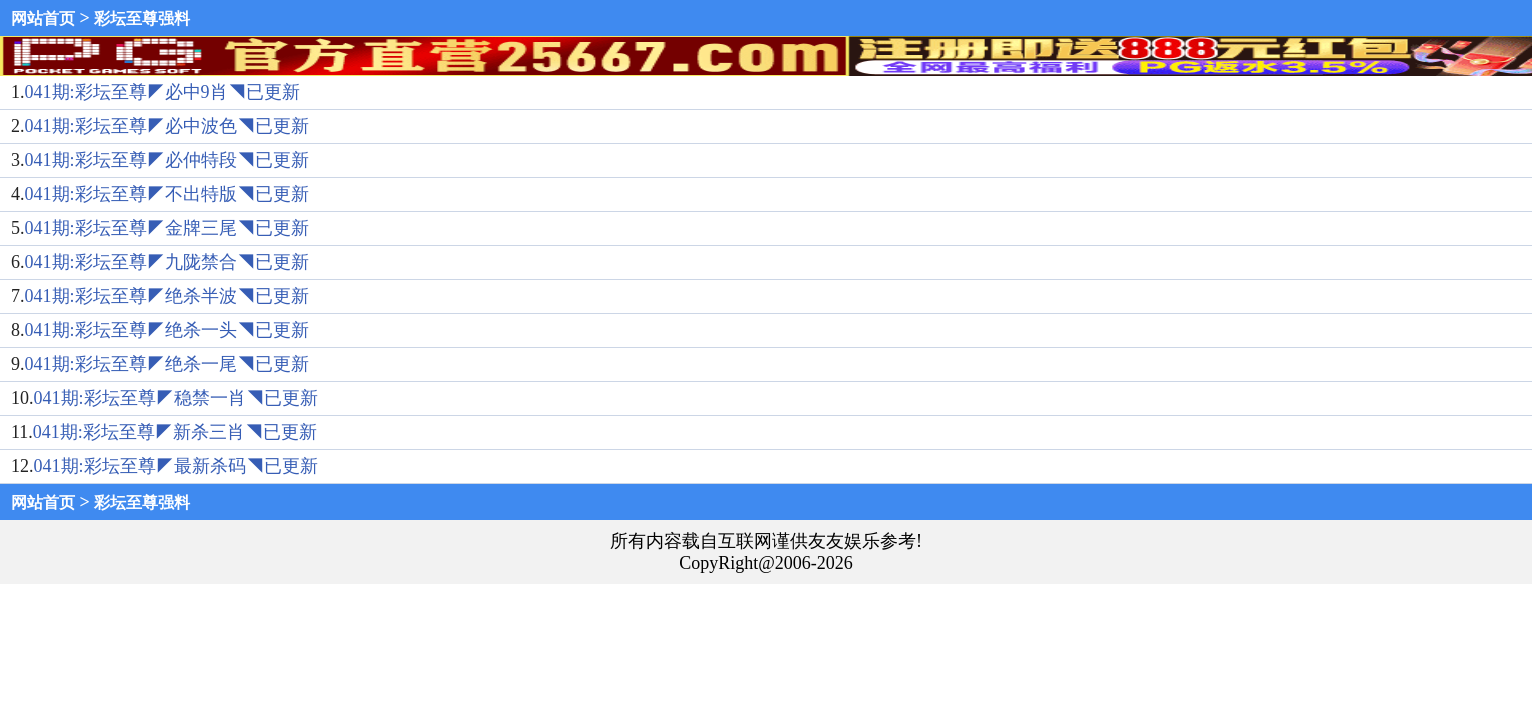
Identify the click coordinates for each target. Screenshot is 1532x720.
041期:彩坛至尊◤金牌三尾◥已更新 (167, 228)
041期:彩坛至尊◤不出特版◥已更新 (167, 194)
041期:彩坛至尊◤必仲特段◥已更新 (167, 160)
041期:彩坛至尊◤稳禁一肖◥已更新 (176, 398)
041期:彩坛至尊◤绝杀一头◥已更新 (167, 330)
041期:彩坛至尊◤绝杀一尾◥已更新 (167, 364)
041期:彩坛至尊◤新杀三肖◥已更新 (175, 432)
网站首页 (43, 18)
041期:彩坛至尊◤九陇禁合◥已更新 (167, 262)
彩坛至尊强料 (142, 18)
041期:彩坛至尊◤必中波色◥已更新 (167, 126)
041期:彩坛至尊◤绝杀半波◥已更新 (167, 296)
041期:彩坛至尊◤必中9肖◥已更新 (162, 92)
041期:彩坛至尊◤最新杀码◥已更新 (176, 466)
